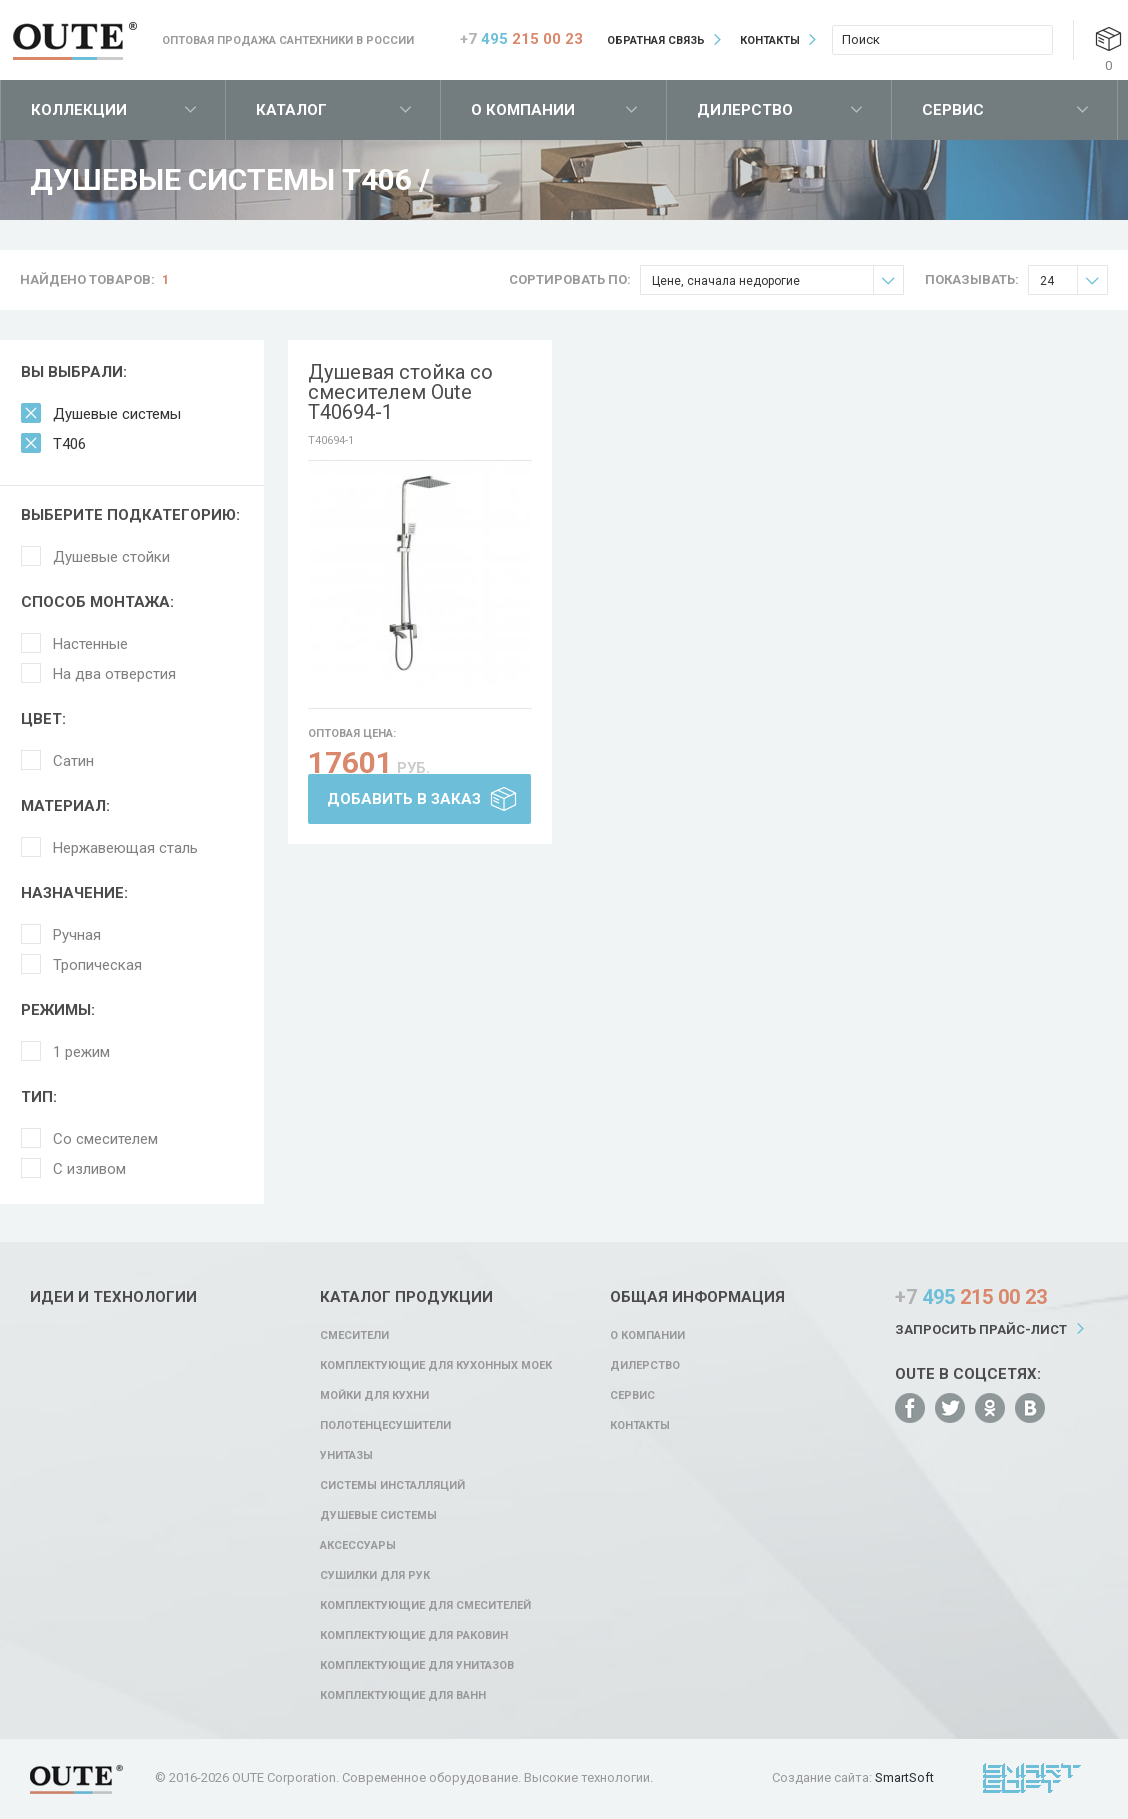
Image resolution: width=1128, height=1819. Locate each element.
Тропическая (97, 965)
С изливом (89, 1169)
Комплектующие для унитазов (417, 1665)
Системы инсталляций (392, 1485)
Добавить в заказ (404, 799)
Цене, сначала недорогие (777, 280)
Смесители (354, 1335)
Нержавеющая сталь (125, 848)
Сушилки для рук (375, 1575)
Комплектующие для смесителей (425, 1605)
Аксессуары (358, 1545)
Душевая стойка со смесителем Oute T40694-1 (400, 392)
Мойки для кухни (374, 1395)
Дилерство (745, 110)
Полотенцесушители (385, 1425)
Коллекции (79, 110)
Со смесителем (105, 1139)
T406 (69, 444)
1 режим (81, 1052)
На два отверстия (114, 674)
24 (1073, 280)
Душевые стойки (111, 557)
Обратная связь (656, 40)
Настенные (90, 644)
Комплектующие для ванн (403, 1695)
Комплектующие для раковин (414, 1635)
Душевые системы (117, 414)
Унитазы (346, 1455)
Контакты (770, 40)
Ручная (77, 935)
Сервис (953, 110)
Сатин (73, 761)
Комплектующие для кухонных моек (436, 1365)
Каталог (291, 110)
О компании (523, 110)
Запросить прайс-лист (981, 1329)
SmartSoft (904, 1777)
